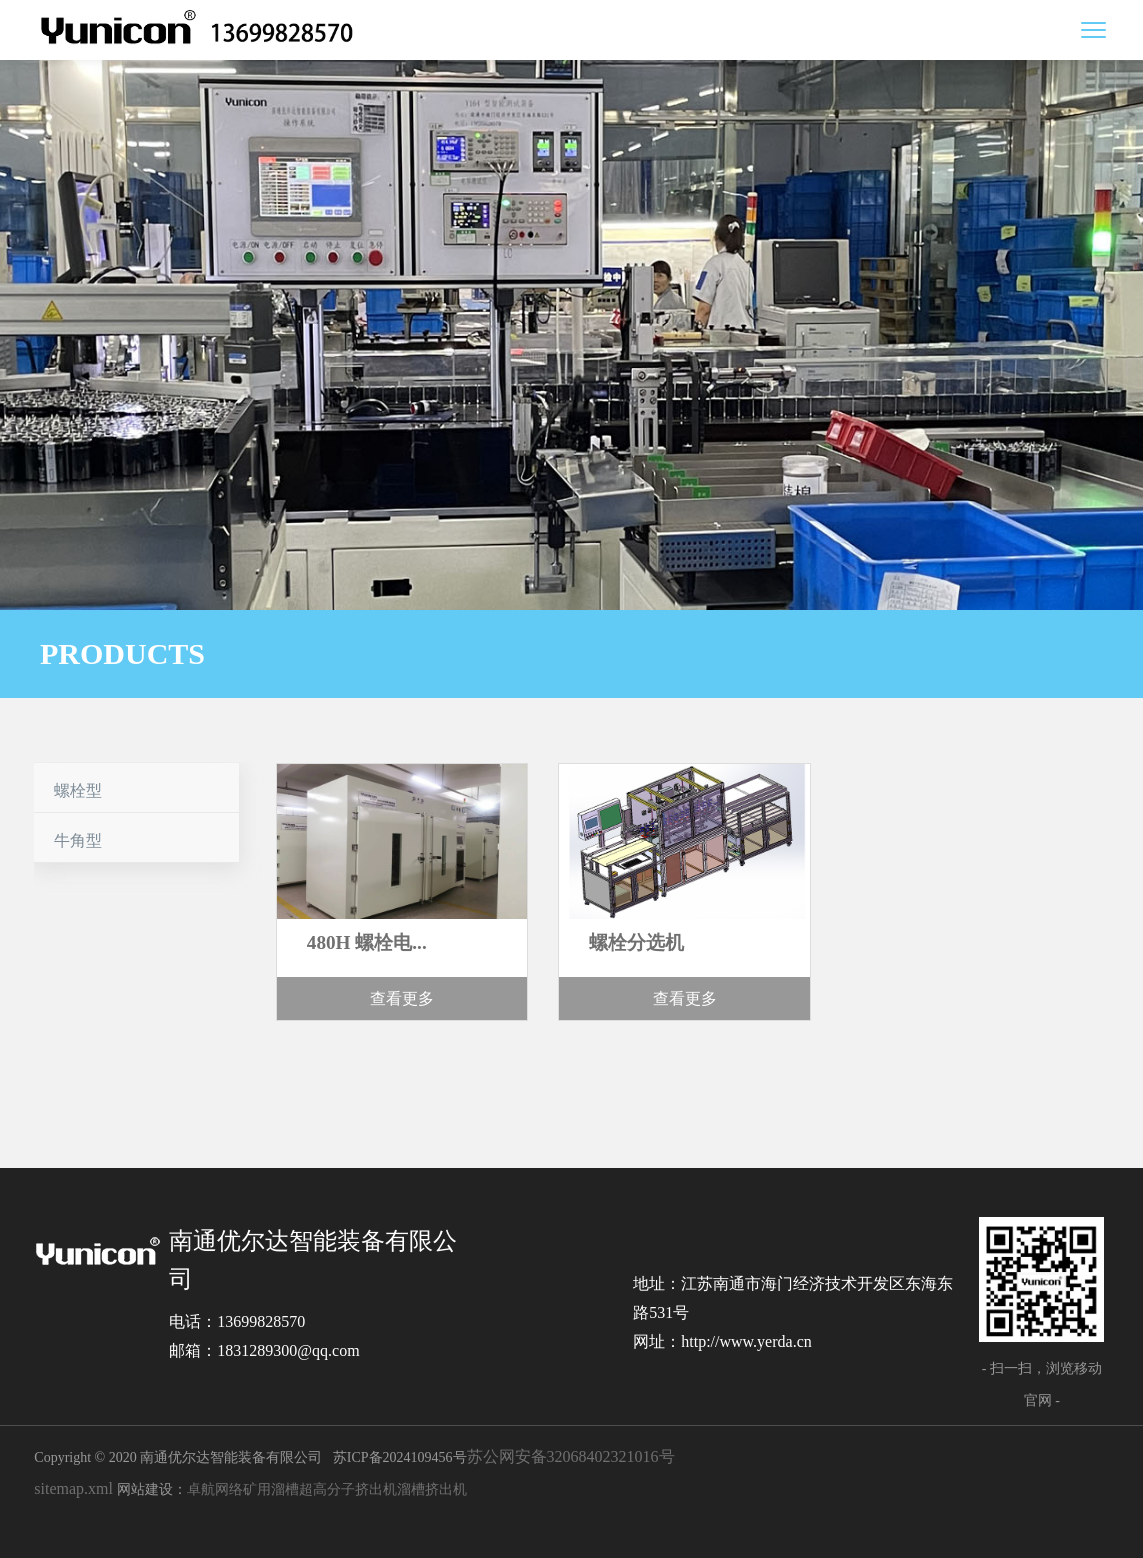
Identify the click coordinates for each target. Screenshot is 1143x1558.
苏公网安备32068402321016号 (571, 1456)
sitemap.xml (73, 1488)
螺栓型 (78, 790)
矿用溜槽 (271, 1489)
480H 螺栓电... (367, 942)
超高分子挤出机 (348, 1489)
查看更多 (402, 998)
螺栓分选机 (636, 942)
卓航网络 (215, 1489)
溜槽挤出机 (432, 1489)
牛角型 (78, 840)
